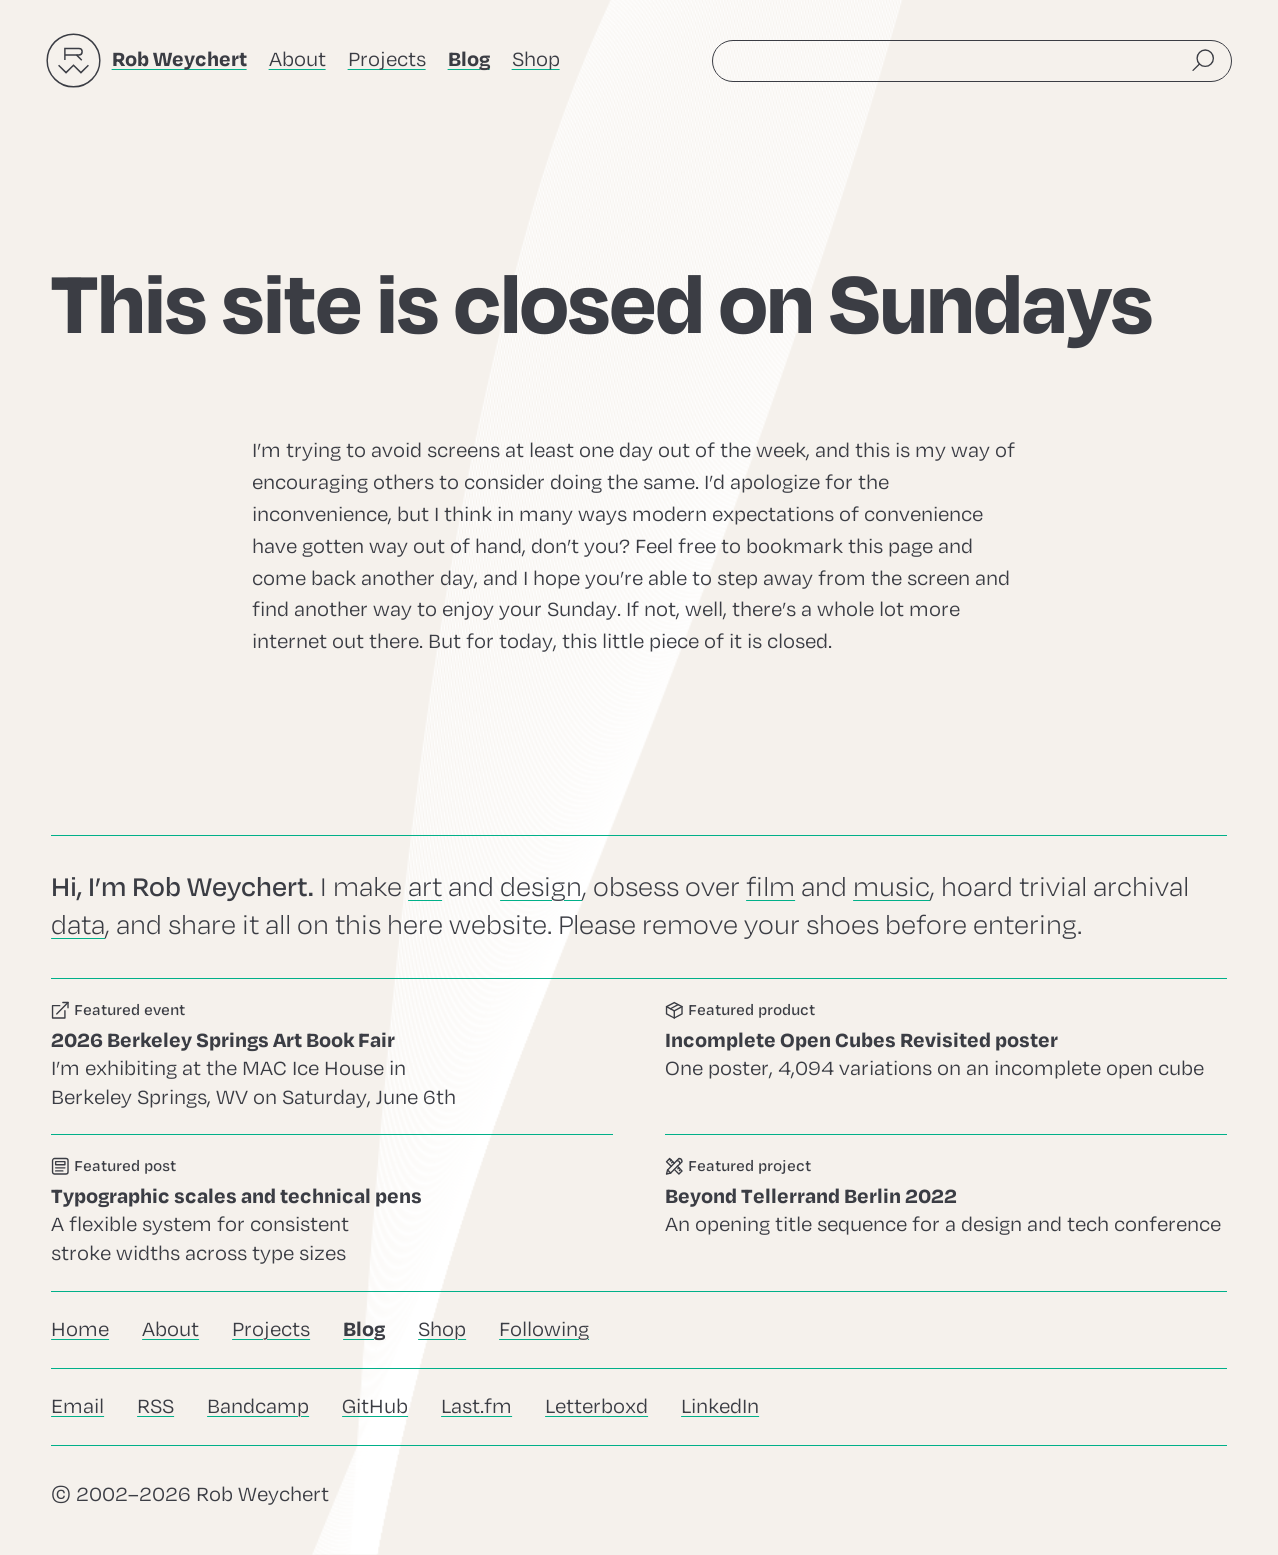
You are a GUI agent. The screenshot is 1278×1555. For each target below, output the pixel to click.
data (78, 925)
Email (77, 1406)
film (770, 887)
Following (544, 1329)
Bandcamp (258, 1406)
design (541, 887)
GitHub (375, 1406)
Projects (387, 59)
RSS (155, 1406)
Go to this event (332, 1057)
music (891, 887)
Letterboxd (596, 1406)
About (297, 59)
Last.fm (476, 1406)
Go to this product (946, 1057)
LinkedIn (720, 1406)
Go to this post (332, 1213)
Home (80, 1329)
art (425, 887)
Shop (536, 59)
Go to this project (946, 1213)
